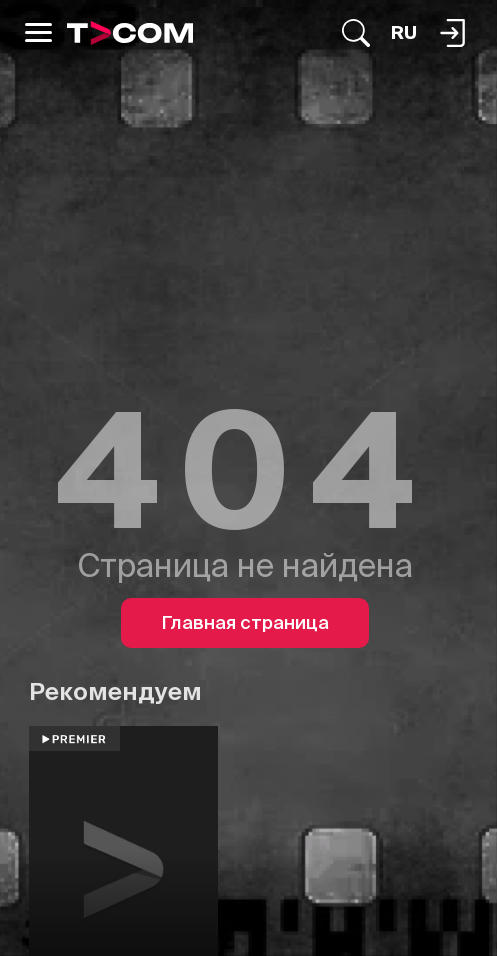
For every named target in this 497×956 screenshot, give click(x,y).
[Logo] (130, 33)
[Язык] (404, 33)
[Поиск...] (356, 33)
